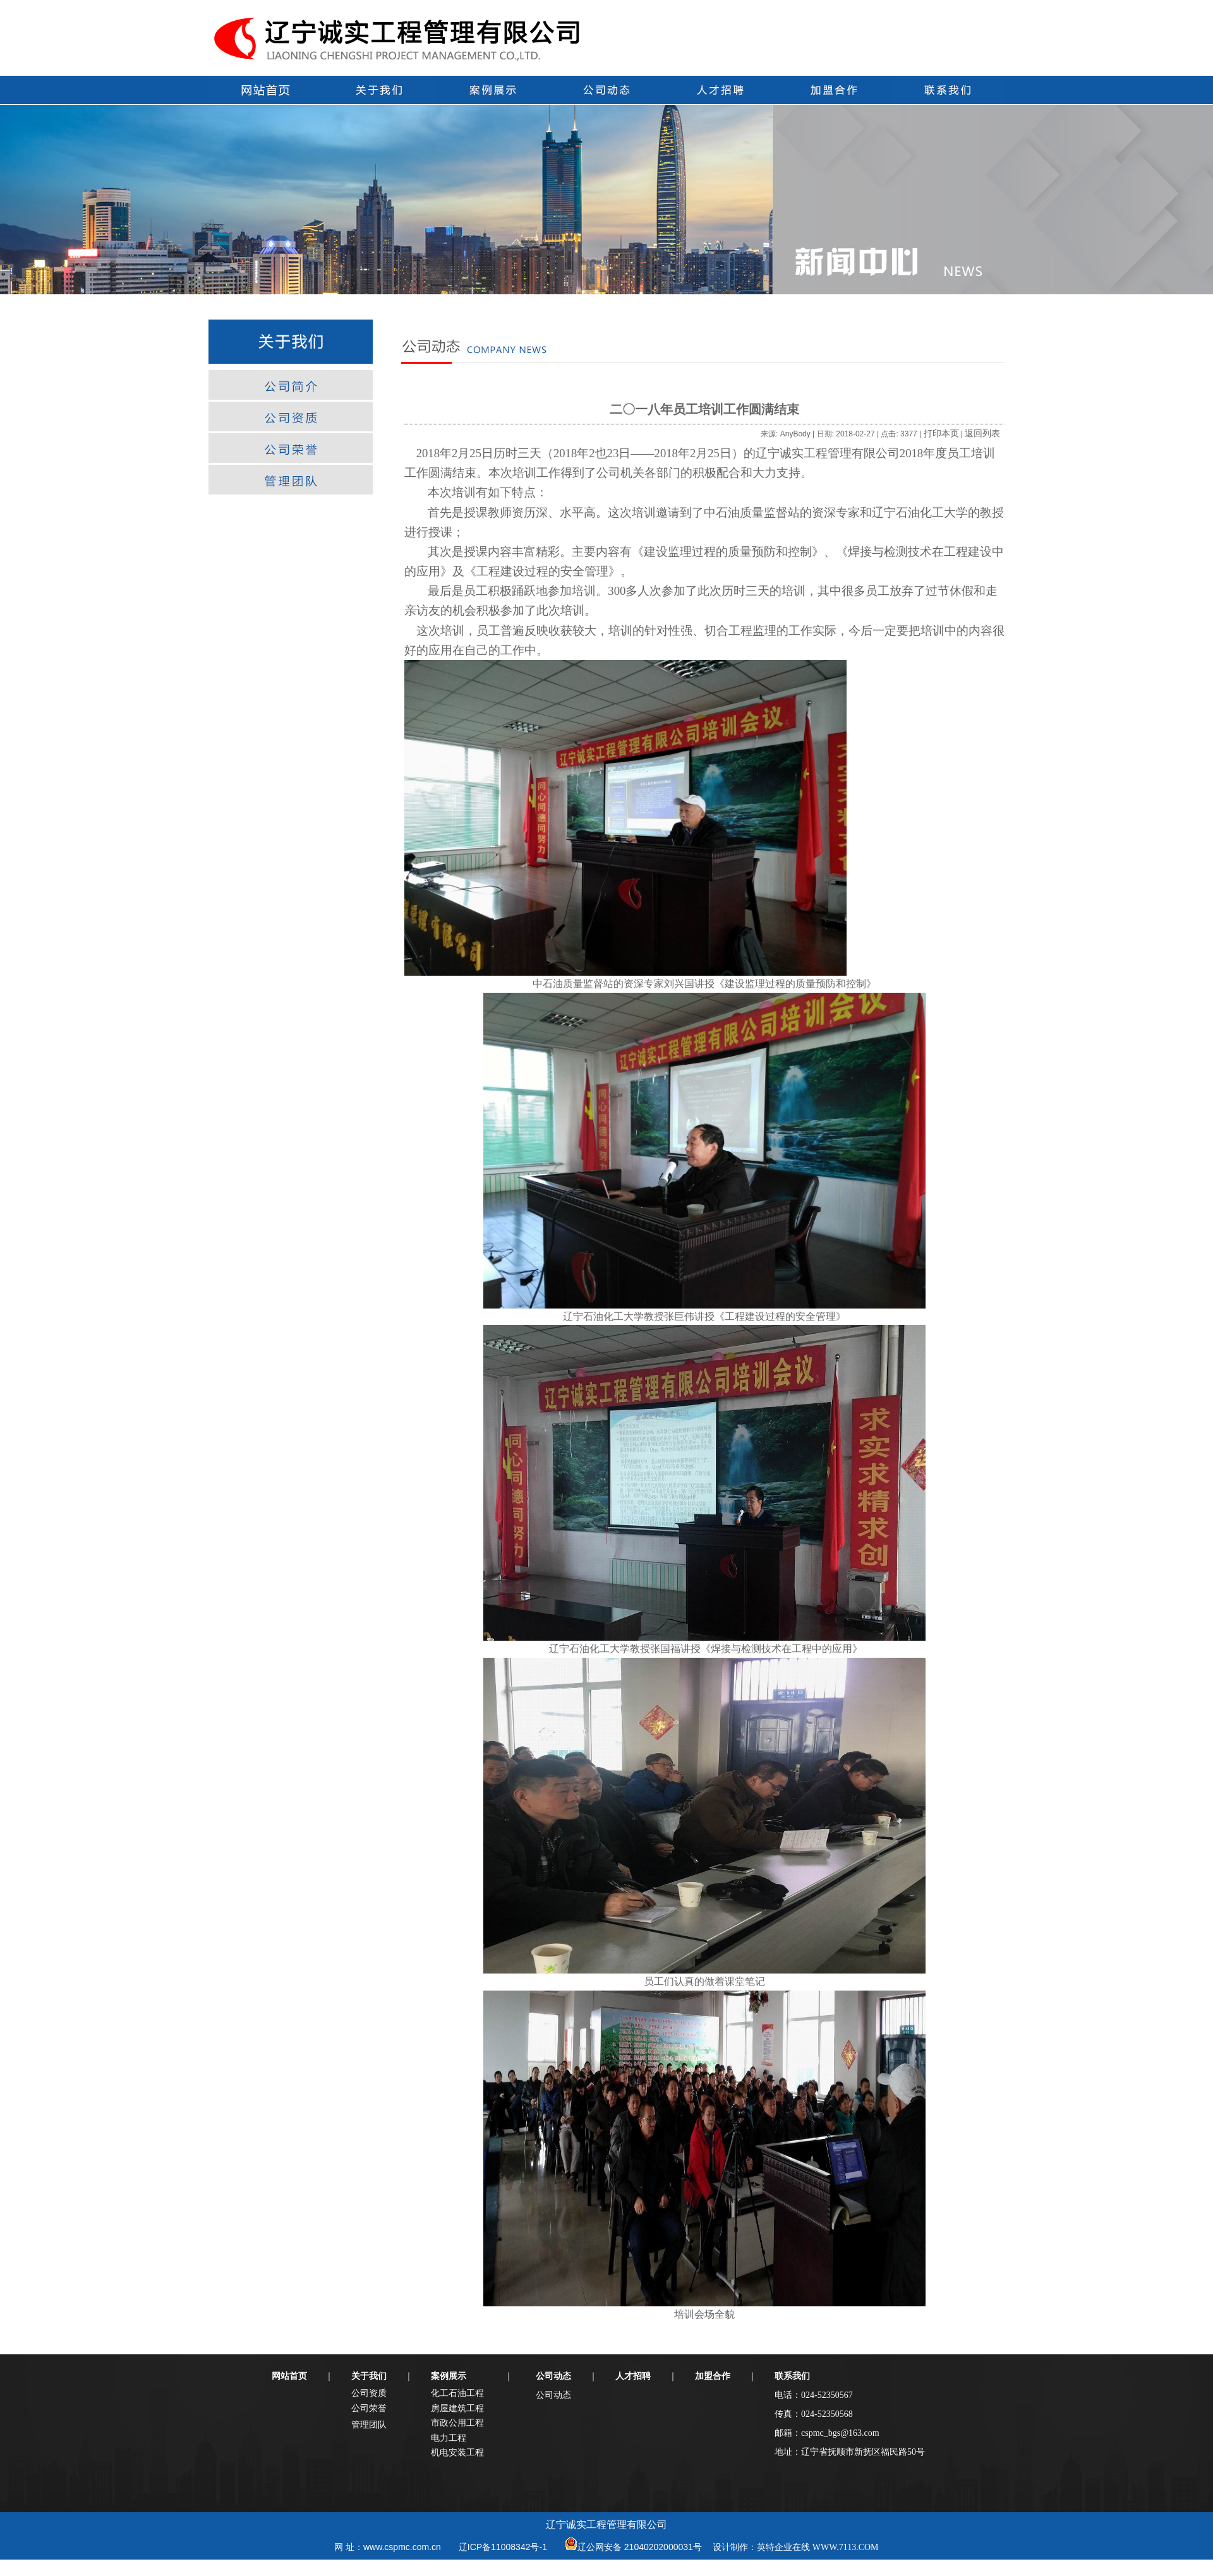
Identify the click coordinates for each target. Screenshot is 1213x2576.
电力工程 (448, 2438)
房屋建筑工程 (457, 2408)
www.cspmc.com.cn (402, 2547)
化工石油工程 (457, 2393)
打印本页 (941, 433)
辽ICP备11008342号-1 (503, 2547)
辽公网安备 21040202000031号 (639, 2547)
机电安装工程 (457, 2452)
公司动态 (553, 2395)
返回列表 (982, 433)
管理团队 (369, 2424)
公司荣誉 (369, 2408)
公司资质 (369, 2393)
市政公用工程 (457, 2422)
